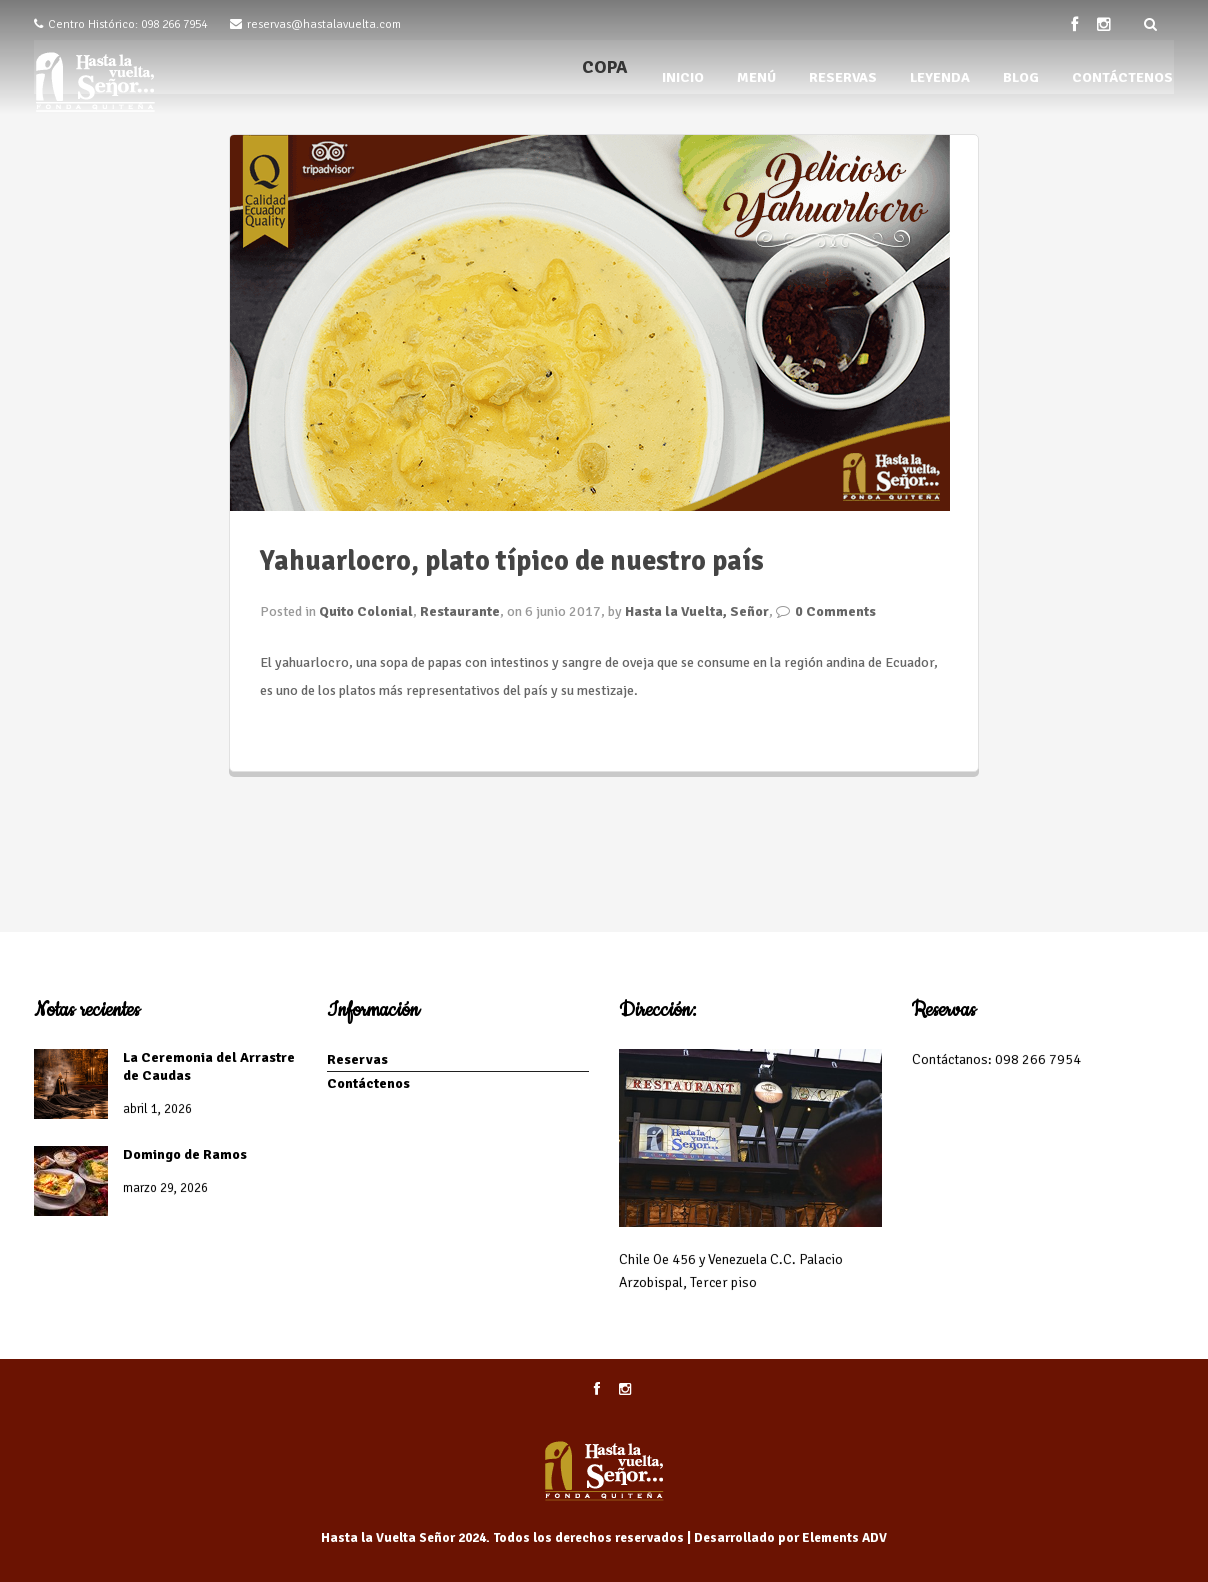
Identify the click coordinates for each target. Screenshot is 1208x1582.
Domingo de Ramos (185, 1154)
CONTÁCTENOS (1122, 77)
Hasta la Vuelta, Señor (697, 611)
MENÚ (756, 77)
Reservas (357, 1059)
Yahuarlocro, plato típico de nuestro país (512, 561)
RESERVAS (843, 77)
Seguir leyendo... (310, 731)
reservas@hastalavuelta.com (324, 24)
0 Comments (835, 611)
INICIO (683, 77)
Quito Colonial (366, 611)
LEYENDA (940, 77)
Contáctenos (368, 1083)
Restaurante (460, 611)
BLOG (1021, 77)
